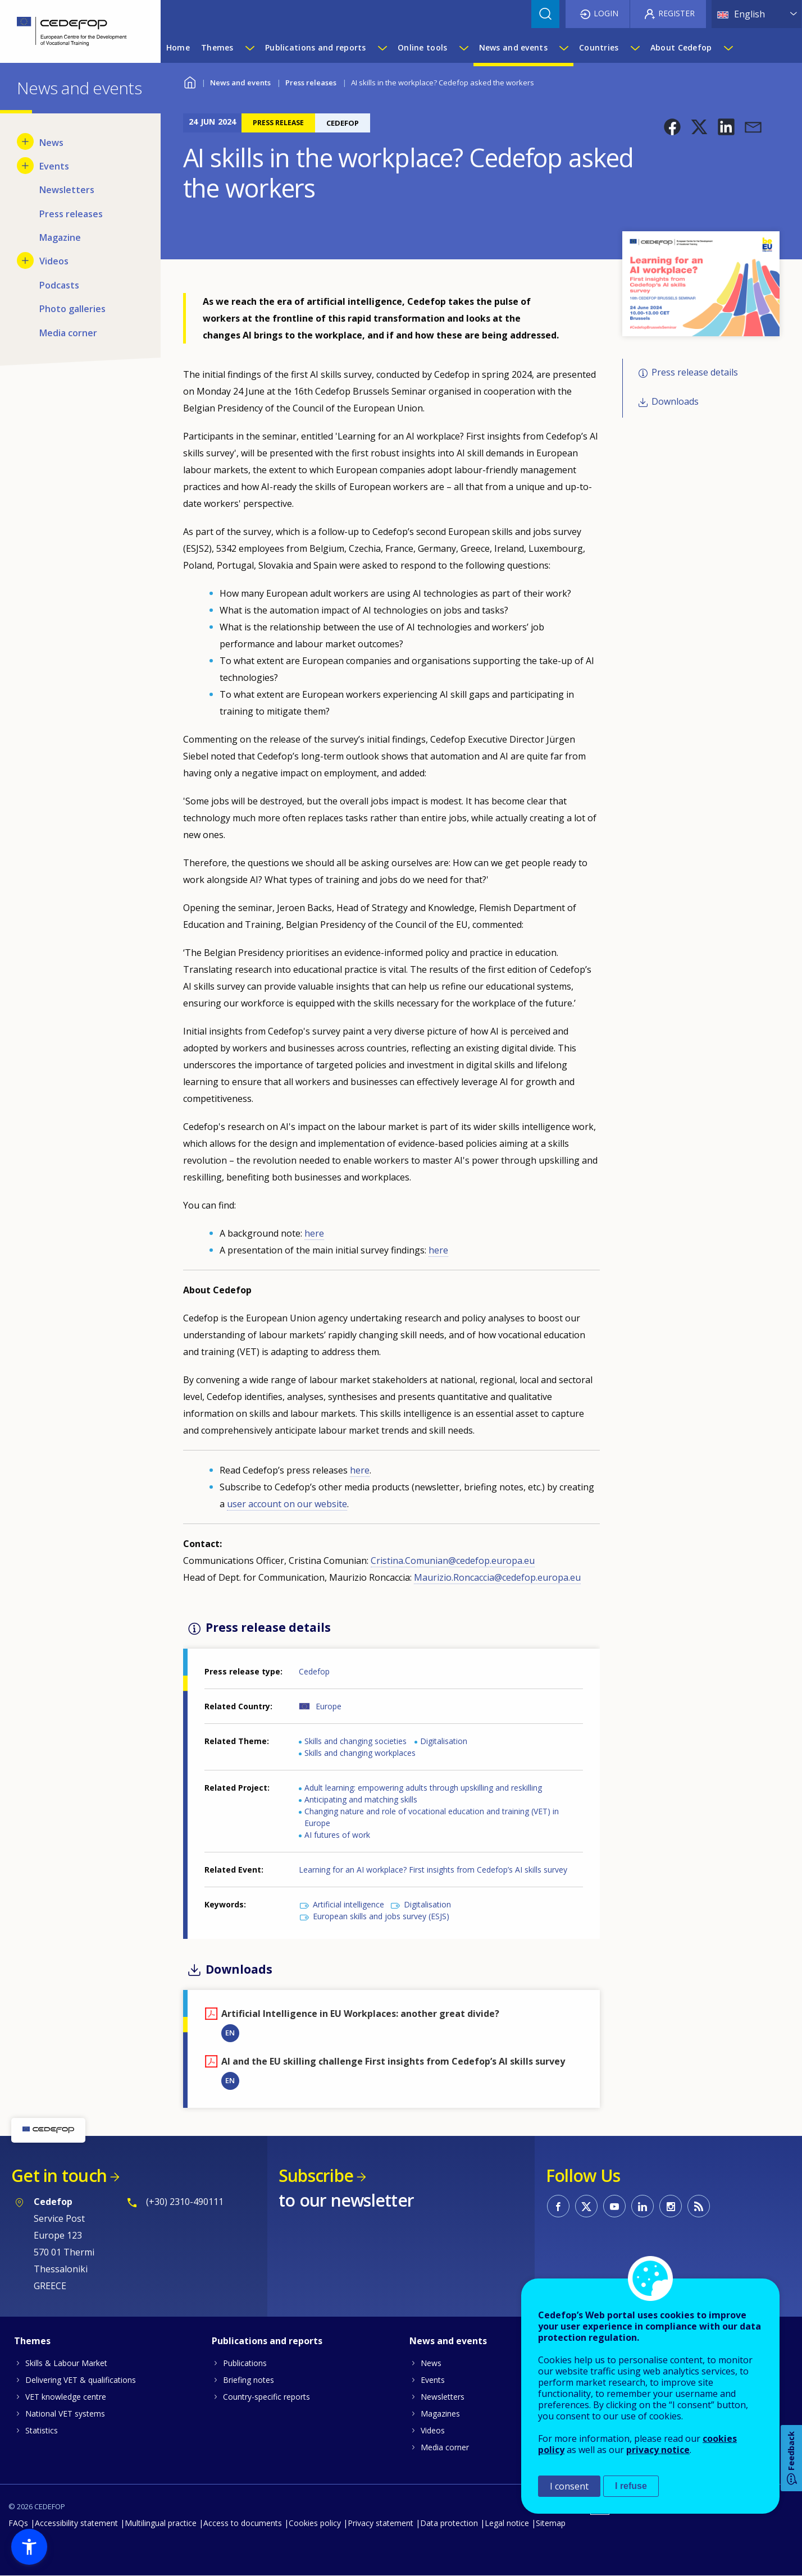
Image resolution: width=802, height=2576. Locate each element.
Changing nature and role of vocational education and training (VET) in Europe (431, 1817)
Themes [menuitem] (217, 47)
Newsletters (442, 2396)
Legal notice (507, 2523)
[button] (672, 127)
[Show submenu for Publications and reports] (382, 48)
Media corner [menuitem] (68, 333)
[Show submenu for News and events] (563, 48)
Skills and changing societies (355, 1741)
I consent (569, 2486)
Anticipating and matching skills (360, 1799)
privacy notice (658, 2450)
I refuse (631, 2486)
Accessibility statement (76, 2523)
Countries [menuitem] (599, 47)
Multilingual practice (161, 2523)
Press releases (310, 82)
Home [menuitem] (178, 47)
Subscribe (316, 2175)
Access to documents (242, 2523)
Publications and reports (267, 2341)
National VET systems (65, 2413)
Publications (245, 2363)
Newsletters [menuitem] (66, 190)
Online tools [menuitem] (422, 47)
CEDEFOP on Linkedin (642, 2206)
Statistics (41, 2430)
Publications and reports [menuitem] (315, 47)
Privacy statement (380, 2523)
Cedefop (314, 1671)
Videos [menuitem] (54, 261)
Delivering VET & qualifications (80, 2379)
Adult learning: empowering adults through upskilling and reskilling (423, 1787)
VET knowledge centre (65, 2396)
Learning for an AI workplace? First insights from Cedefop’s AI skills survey (433, 1869)
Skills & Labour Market (66, 2363)
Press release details (694, 372)
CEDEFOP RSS (698, 2206)
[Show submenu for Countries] (635, 48)
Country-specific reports (266, 2396)
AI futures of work (337, 1834)
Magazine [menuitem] (60, 237)
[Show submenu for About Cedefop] (728, 48)
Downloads (675, 402)
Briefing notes (248, 2379)
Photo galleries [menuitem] (72, 309)
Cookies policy (315, 2523)
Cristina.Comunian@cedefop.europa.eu (453, 1560)
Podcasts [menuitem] (59, 285)
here (314, 1233)
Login (606, 13)
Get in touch (59, 2175)
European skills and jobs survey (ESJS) (381, 1916)
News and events (240, 82)
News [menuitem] (51, 142)
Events (433, 2379)
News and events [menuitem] (513, 47)
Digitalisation (443, 1741)
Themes (32, 2341)
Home (190, 81)
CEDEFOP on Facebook (558, 2206)
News (431, 2363)
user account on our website (287, 1504)
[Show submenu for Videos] (25, 260)
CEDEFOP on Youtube (614, 2206)
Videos (433, 2430)
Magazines (440, 2413)
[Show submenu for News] (25, 141)
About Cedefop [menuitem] (681, 47)
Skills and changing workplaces (360, 1752)
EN (230, 2033)
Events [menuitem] (54, 166)
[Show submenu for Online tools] (463, 48)
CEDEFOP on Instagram (670, 2206)
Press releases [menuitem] (71, 214)
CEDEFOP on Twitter (586, 2206)
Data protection (449, 2523)
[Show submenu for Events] (25, 165)
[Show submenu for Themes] (249, 48)
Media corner (445, 2447)
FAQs (18, 2523)
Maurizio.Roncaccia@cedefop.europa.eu (497, 1577)
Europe (328, 1706)
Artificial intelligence (348, 1904)
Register (676, 13)
